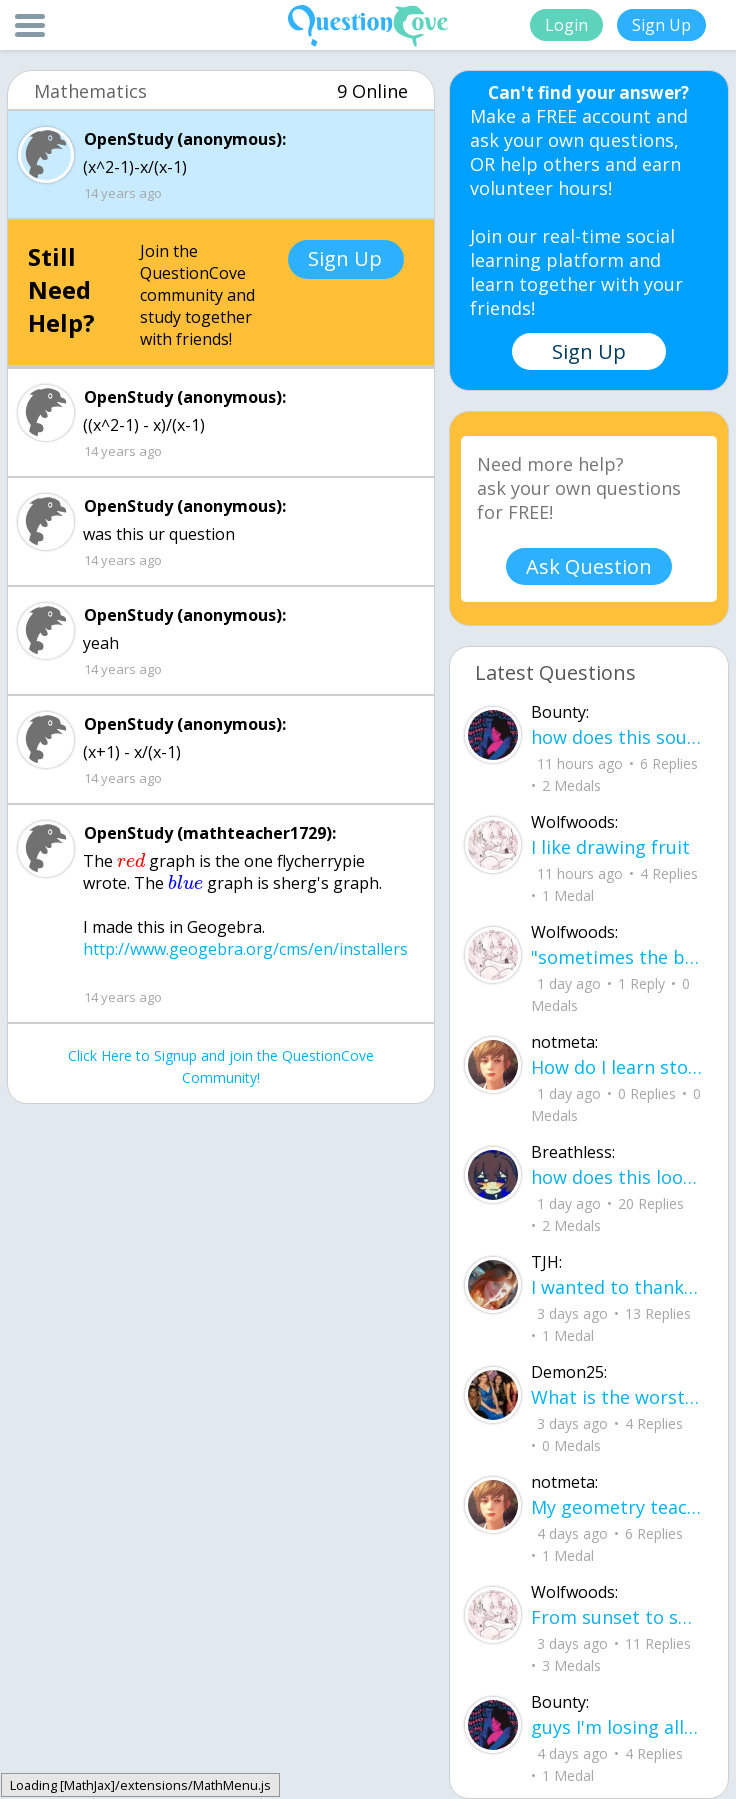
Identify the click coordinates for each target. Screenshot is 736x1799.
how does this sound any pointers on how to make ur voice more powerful (617, 737)
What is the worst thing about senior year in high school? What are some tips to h (617, 1397)
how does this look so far (617, 1177)
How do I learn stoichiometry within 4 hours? (617, 1067)
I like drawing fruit (610, 847)
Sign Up (661, 25)
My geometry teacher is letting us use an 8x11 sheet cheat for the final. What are (617, 1507)
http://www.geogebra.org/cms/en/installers (245, 949)
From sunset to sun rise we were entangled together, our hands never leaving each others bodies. (617, 1617)
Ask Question (589, 566)
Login (566, 25)
